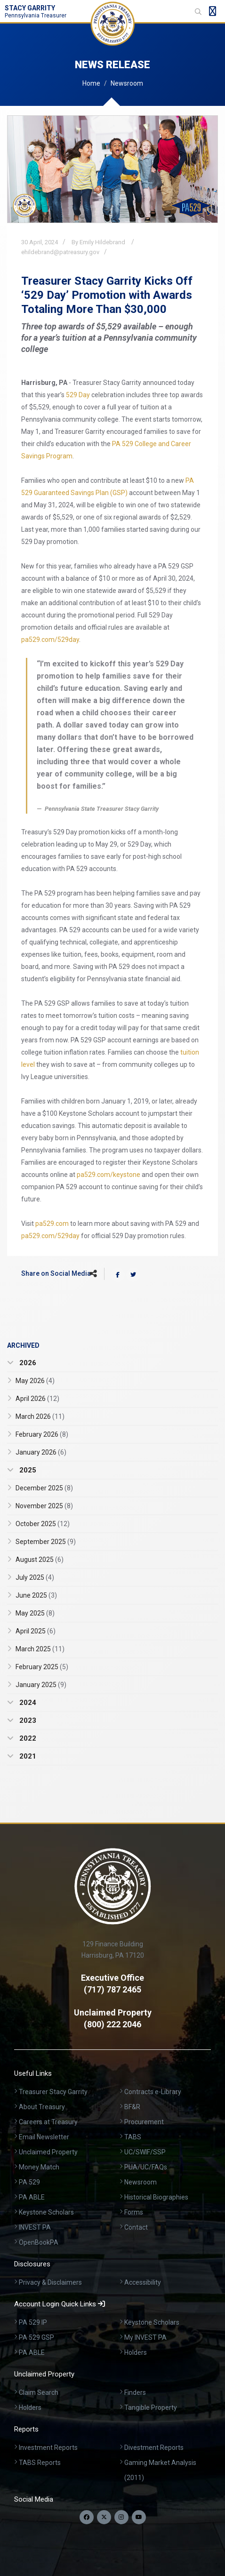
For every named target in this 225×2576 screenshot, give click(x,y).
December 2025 (44, 1488)
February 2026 (42, 1434)
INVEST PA (35, 2227)
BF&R (132, 2107)
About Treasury (42, 2107)
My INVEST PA (145, 2337)
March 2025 (40, 1649)
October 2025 (43, 1524)
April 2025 (36, 1631)
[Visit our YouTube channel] (139, 2517)
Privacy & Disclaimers (50, 2282)
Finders (135, 2392)
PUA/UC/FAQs (145, 2167)
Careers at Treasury (48, 2122)
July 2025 (35, 1577)
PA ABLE (32, 2197)
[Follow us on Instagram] (121, 2517)
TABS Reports (40, 2462)
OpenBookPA (38, 2242)
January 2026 (41, 1452)
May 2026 (35, 1380)
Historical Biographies (156, 2197)
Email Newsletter (44, 2137)
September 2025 (46, 1541)
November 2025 (44, 1506)
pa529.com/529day (50, 639)
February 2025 (42, 1667)
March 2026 (40, 1416)
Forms (133, 2212)
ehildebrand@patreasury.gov (60, 252)
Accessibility (142, 2282)
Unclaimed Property (48, 2152)
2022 (26, 1738)
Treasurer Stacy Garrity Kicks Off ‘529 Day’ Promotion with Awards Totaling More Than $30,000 (107, 295)
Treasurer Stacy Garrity (53, 2092)
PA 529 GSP (36, 2337)
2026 (26, 1363)
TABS (132, 2137)
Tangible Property (150, 2407)
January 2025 (41, 1684)
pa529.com (52, 1223)
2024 (26, 1702)
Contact (136, 2227)
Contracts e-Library (152, 2092)
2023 (26, 1720)
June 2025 (36, 1595)
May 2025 (35, 1613)
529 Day (78, 395)
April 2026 (37, 1398)
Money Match (39, 2167)
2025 (26, 1470)
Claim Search (38, 2392)
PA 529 (29, 2182)
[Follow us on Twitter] (104, 2517)
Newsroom (127, 83)
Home (91, 83)
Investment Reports (48, 2447)
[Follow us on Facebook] (87, 2517)
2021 (26, 1756)
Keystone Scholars (46, 2212)
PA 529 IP (33, 2322)
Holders (135, 2352)
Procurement (144, 2122)
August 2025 (40, 1559)
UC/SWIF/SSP (145, 2152)
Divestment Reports (154, 2447)
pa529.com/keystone (108, 1174)
